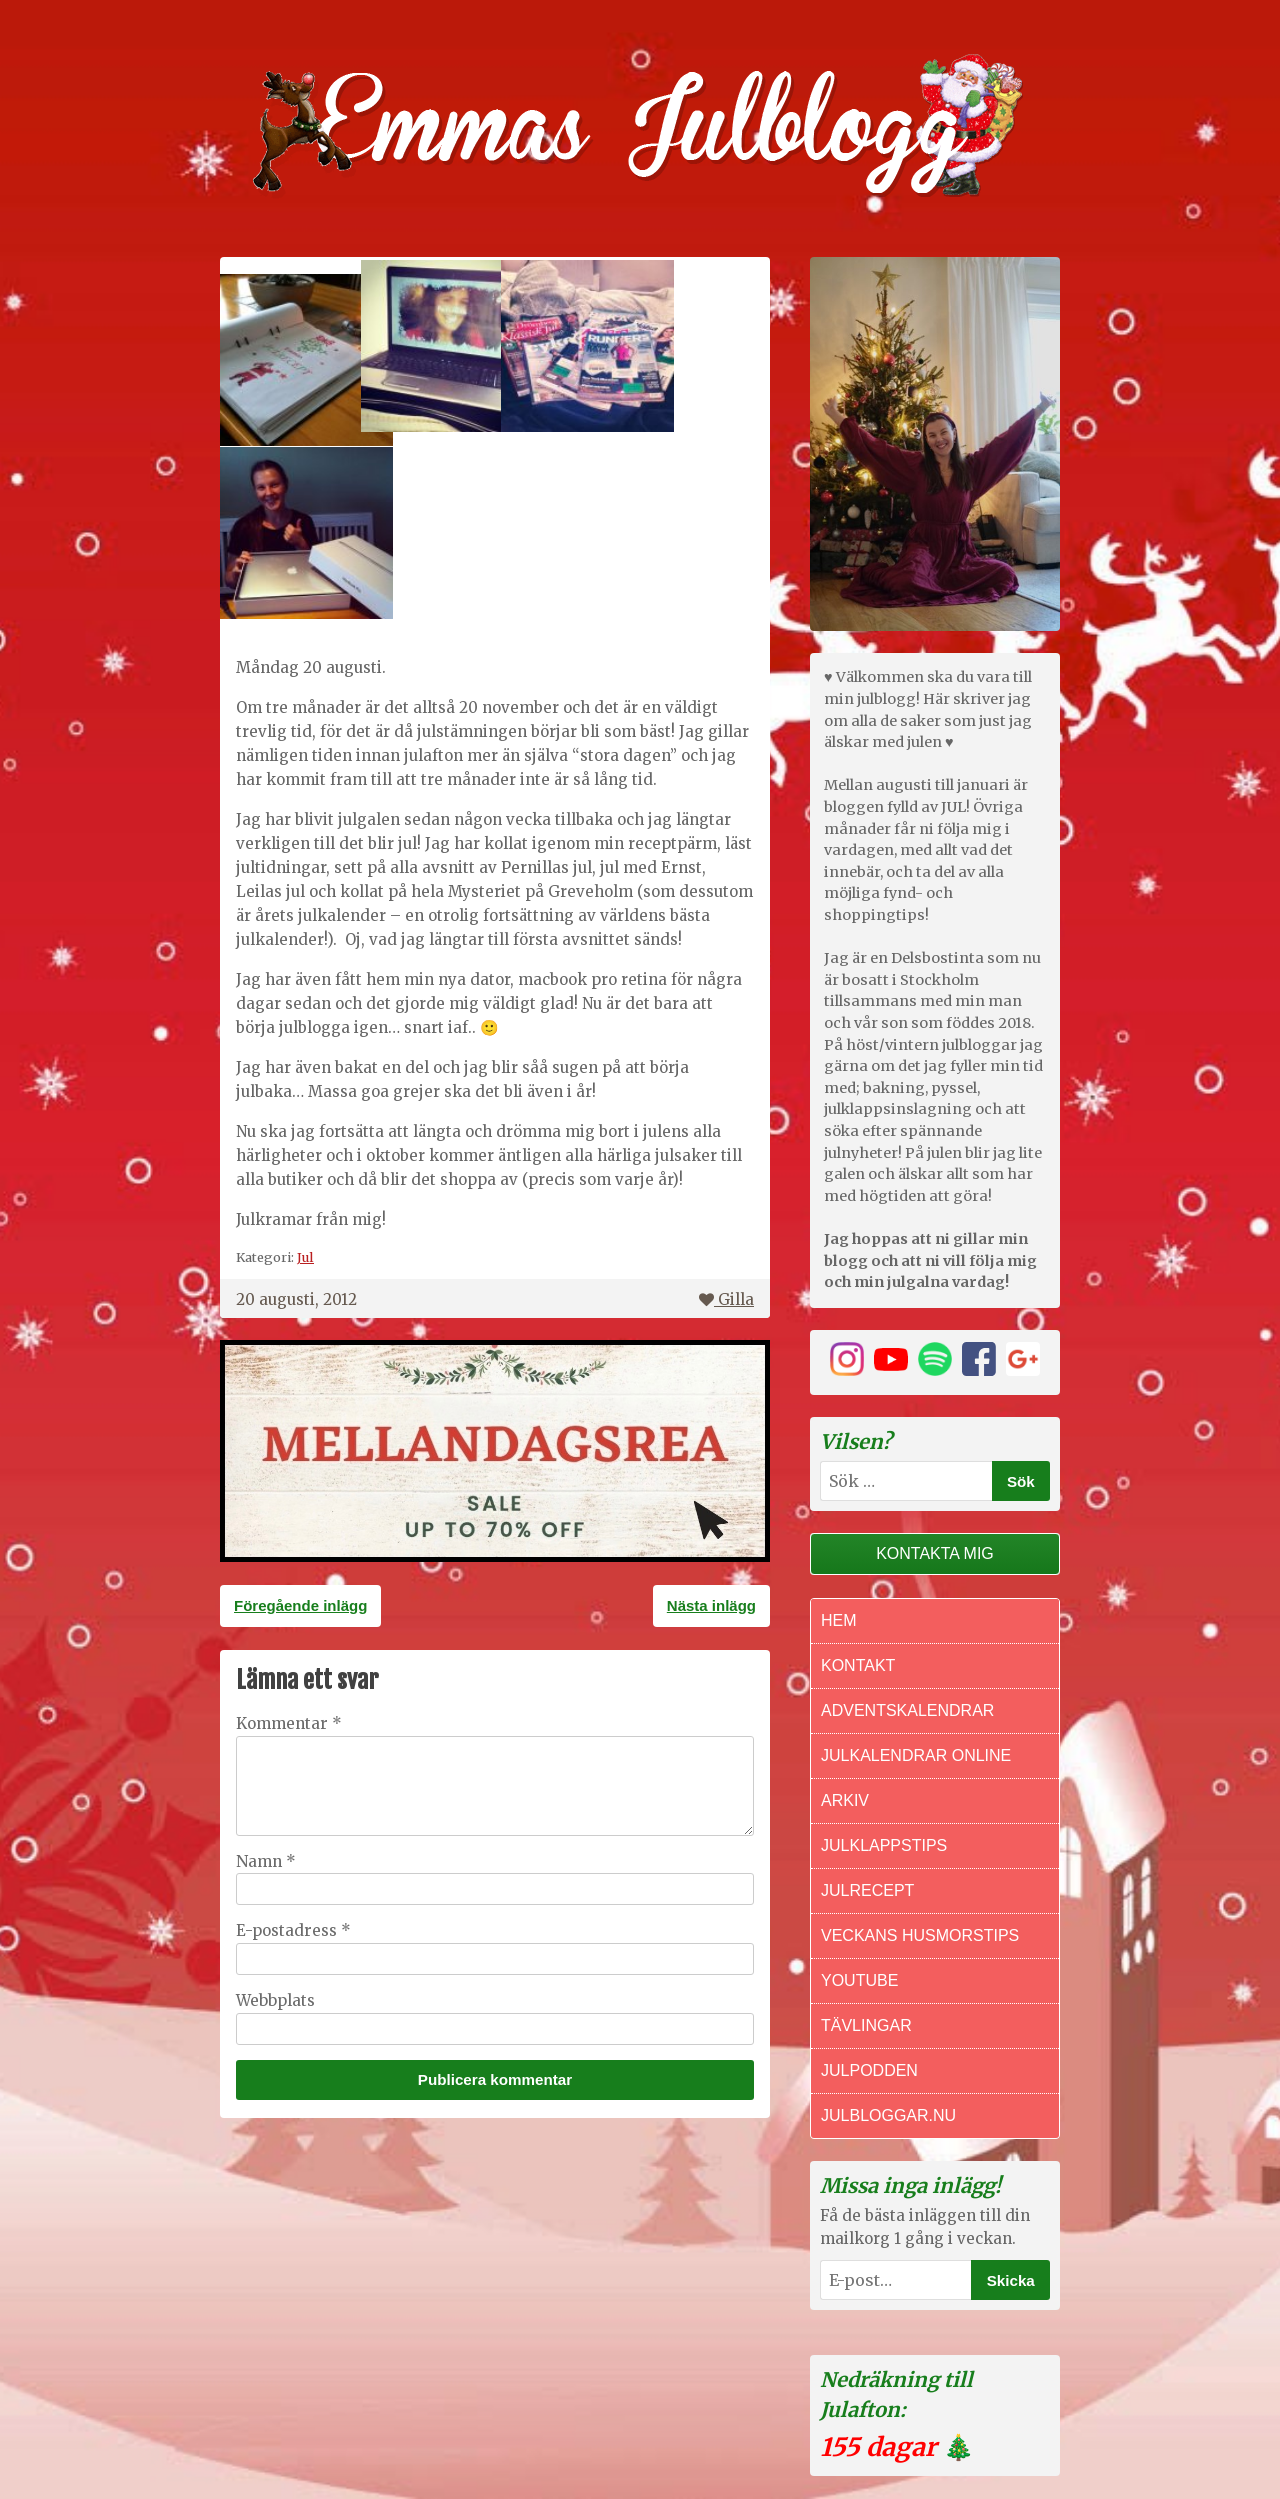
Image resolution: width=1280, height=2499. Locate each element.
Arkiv (845, 1800)
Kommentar (289, 1723)
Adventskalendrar (907, 1710)
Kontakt (858, 1665)
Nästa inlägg (711, 1605)
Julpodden (869, 2070)
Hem (839, 1620)
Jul (305, 1257)
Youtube (859, 1980)
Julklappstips (884, 1845)
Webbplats (275, 2000)
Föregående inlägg (300, 1605)
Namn (266, 1861)
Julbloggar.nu (888, 2115)
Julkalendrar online (916, 1755)
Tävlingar (866, 2025)
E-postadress (293, 1930)
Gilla (726, 1299)
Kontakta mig (935, 1553)
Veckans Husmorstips (920, 1935)
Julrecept (867, 1890)
